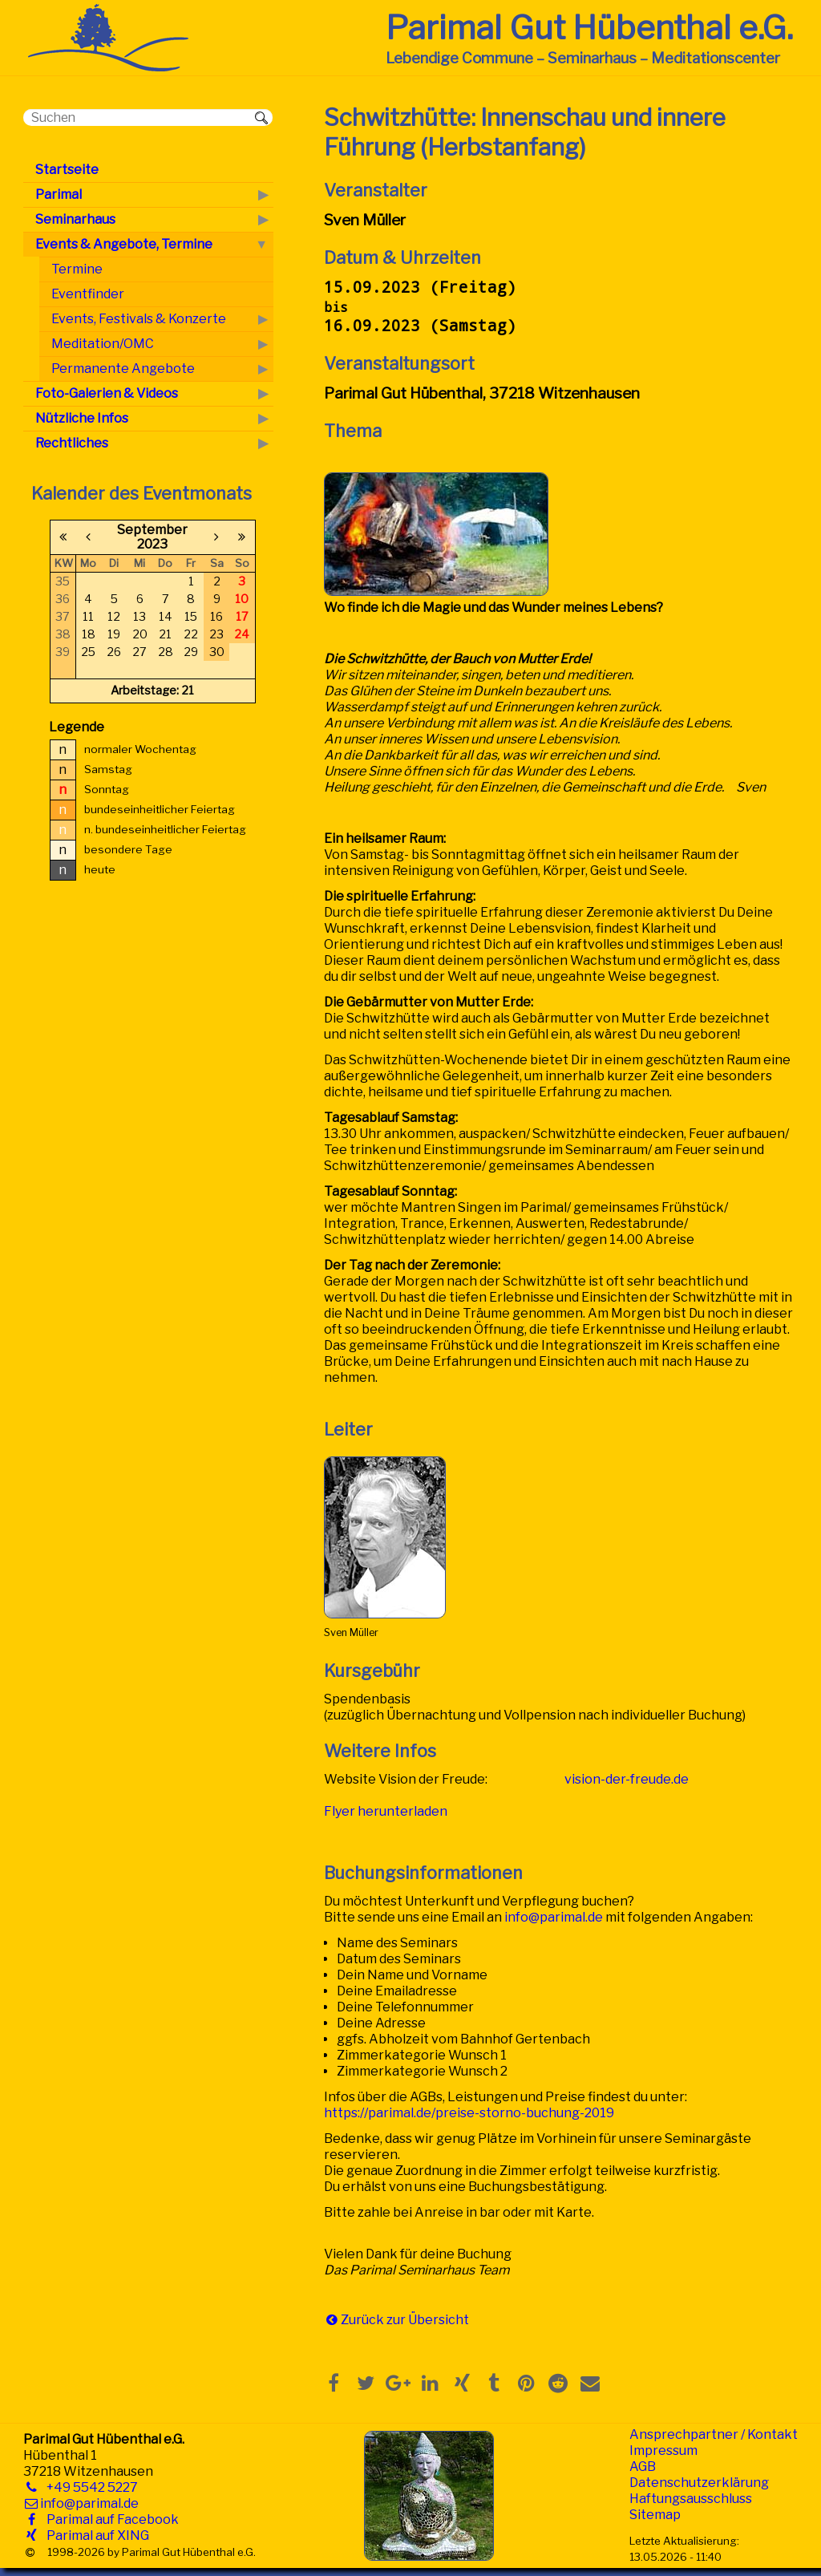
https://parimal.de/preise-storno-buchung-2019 (469, 2112)
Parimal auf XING (94, 2535)
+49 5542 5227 (89, 2487)
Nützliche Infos (81, 418)
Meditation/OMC (102, 343)
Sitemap (655, 2514)
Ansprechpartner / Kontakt (713, 2434)
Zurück (362, 2319)
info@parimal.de (553, 1917)
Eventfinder (87, 294)
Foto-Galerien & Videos (106, 393)
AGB (642, 2466)
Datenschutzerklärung (699, 2482)
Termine (77, 269)
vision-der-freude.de (626, 1779)
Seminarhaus (75, 219)
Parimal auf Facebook (109, 2519)
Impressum (663, 2450)
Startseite (67, 169)
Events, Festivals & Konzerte (138, 318)
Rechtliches (71, 443)
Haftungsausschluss (690, 2498)
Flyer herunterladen (385, 1811)
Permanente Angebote (123, 368)
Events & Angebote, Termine (123, 244)
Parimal (58, 194)
